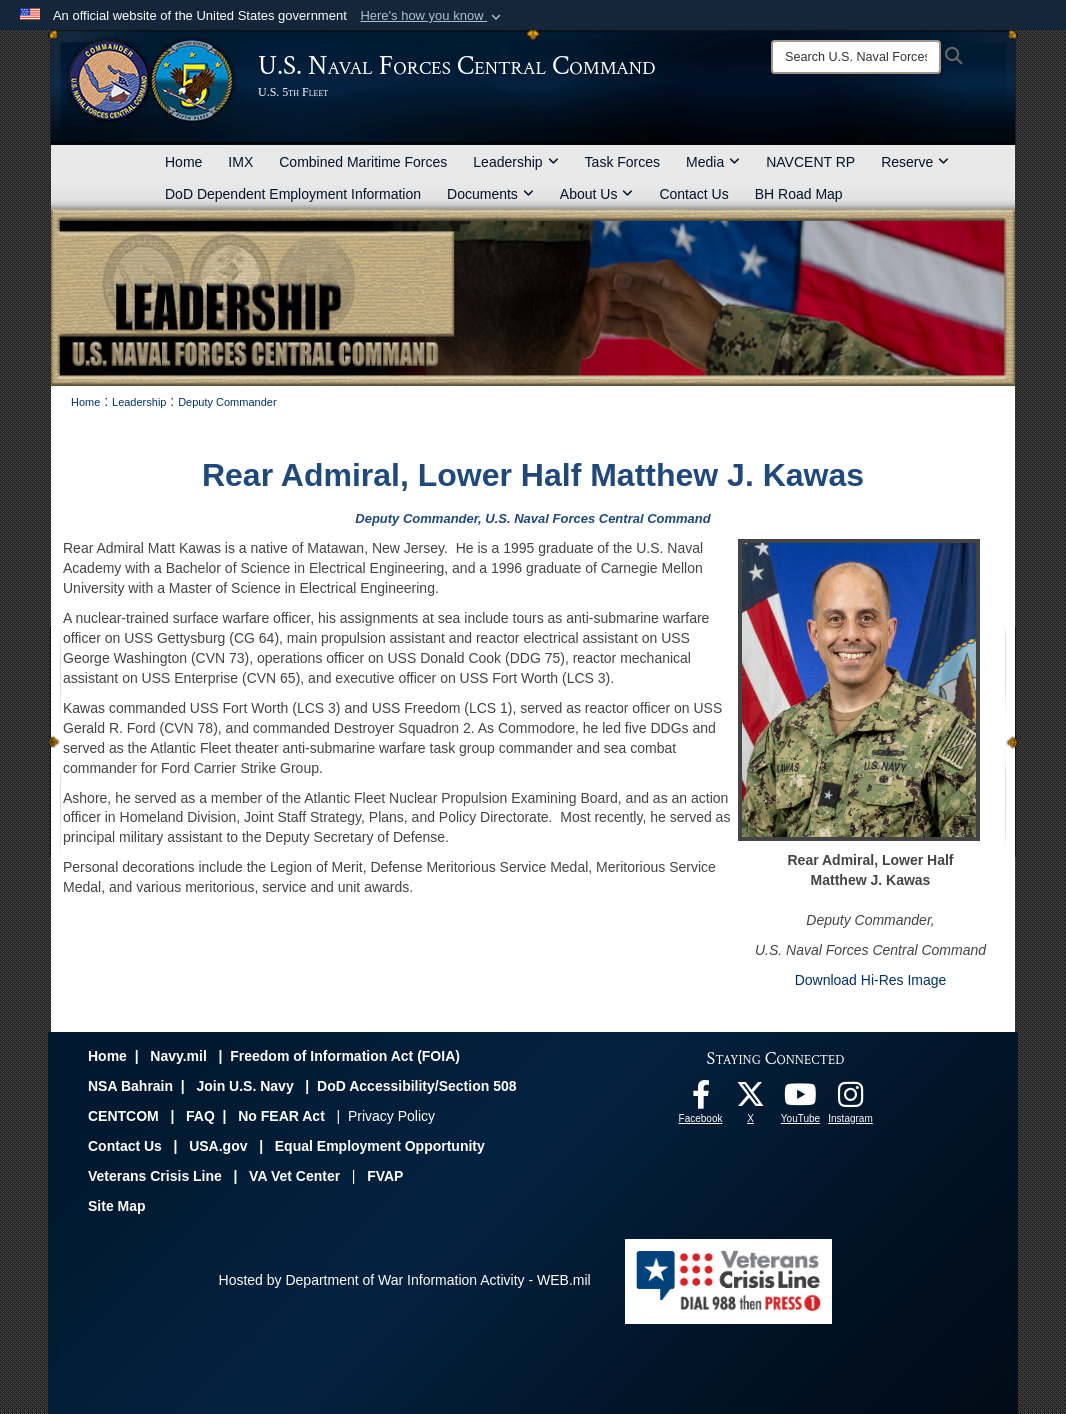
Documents (490, 194)
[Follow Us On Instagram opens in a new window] (851, 1100)
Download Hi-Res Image (871, 980)
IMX (240, 162)
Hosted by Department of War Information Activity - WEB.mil (405, 1280)
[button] (432, 16)
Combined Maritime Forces (363, 162)
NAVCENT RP (810, 162)
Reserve (915, 162)
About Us (597, 194)
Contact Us (693, 194)
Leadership (515, 162)
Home (183, 162)
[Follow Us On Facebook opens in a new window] (701, 1100)
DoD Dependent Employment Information (293, 194)
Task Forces (622, 162)
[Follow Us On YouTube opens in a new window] (801, 1100)
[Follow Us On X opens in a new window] (751, 1100)
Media (713, 162)
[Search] (856, 57)
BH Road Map (799, 194)
